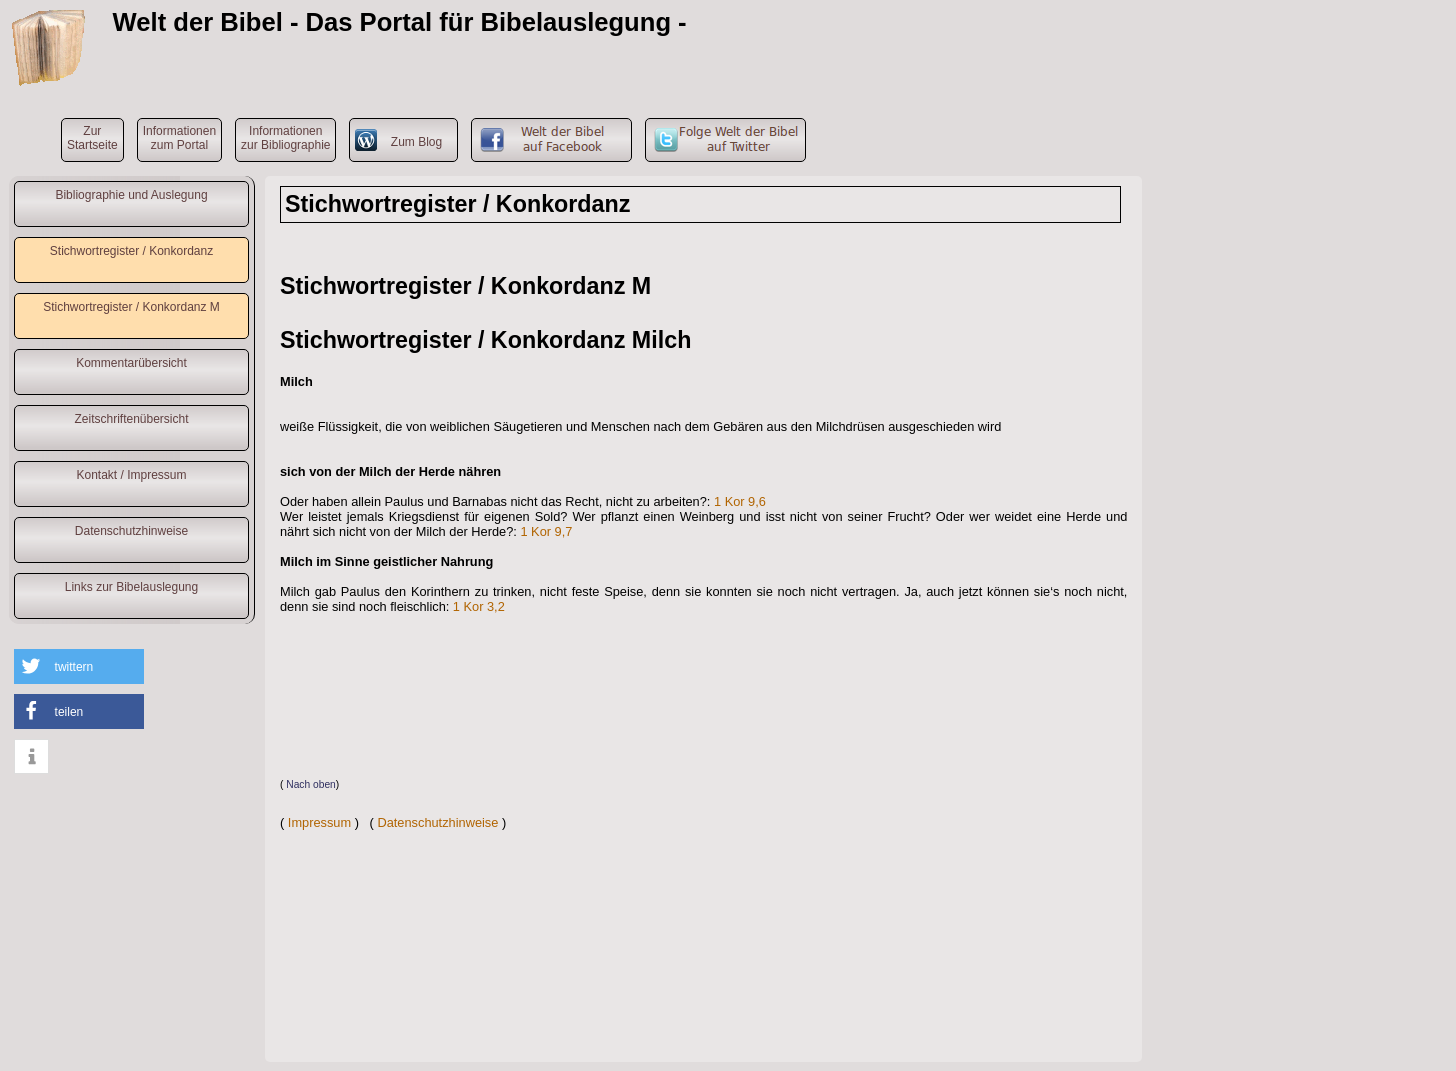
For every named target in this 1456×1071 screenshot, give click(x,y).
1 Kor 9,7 (546, 531)
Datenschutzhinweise (131, 531)
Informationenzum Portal (179, 138)
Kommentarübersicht (131, 363)
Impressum (319, 822)
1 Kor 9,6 (740, 501)
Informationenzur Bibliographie (285, 138)
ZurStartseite (92, 138)
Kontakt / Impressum (131, 475)
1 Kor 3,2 (479, 606)
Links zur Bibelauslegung (131, 587)
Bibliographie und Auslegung (131, 195)
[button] (79, 666)
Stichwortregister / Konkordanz (131, 251)
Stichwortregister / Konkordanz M (131, 307)
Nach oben (311, 784)
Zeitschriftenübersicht (131, 419)
